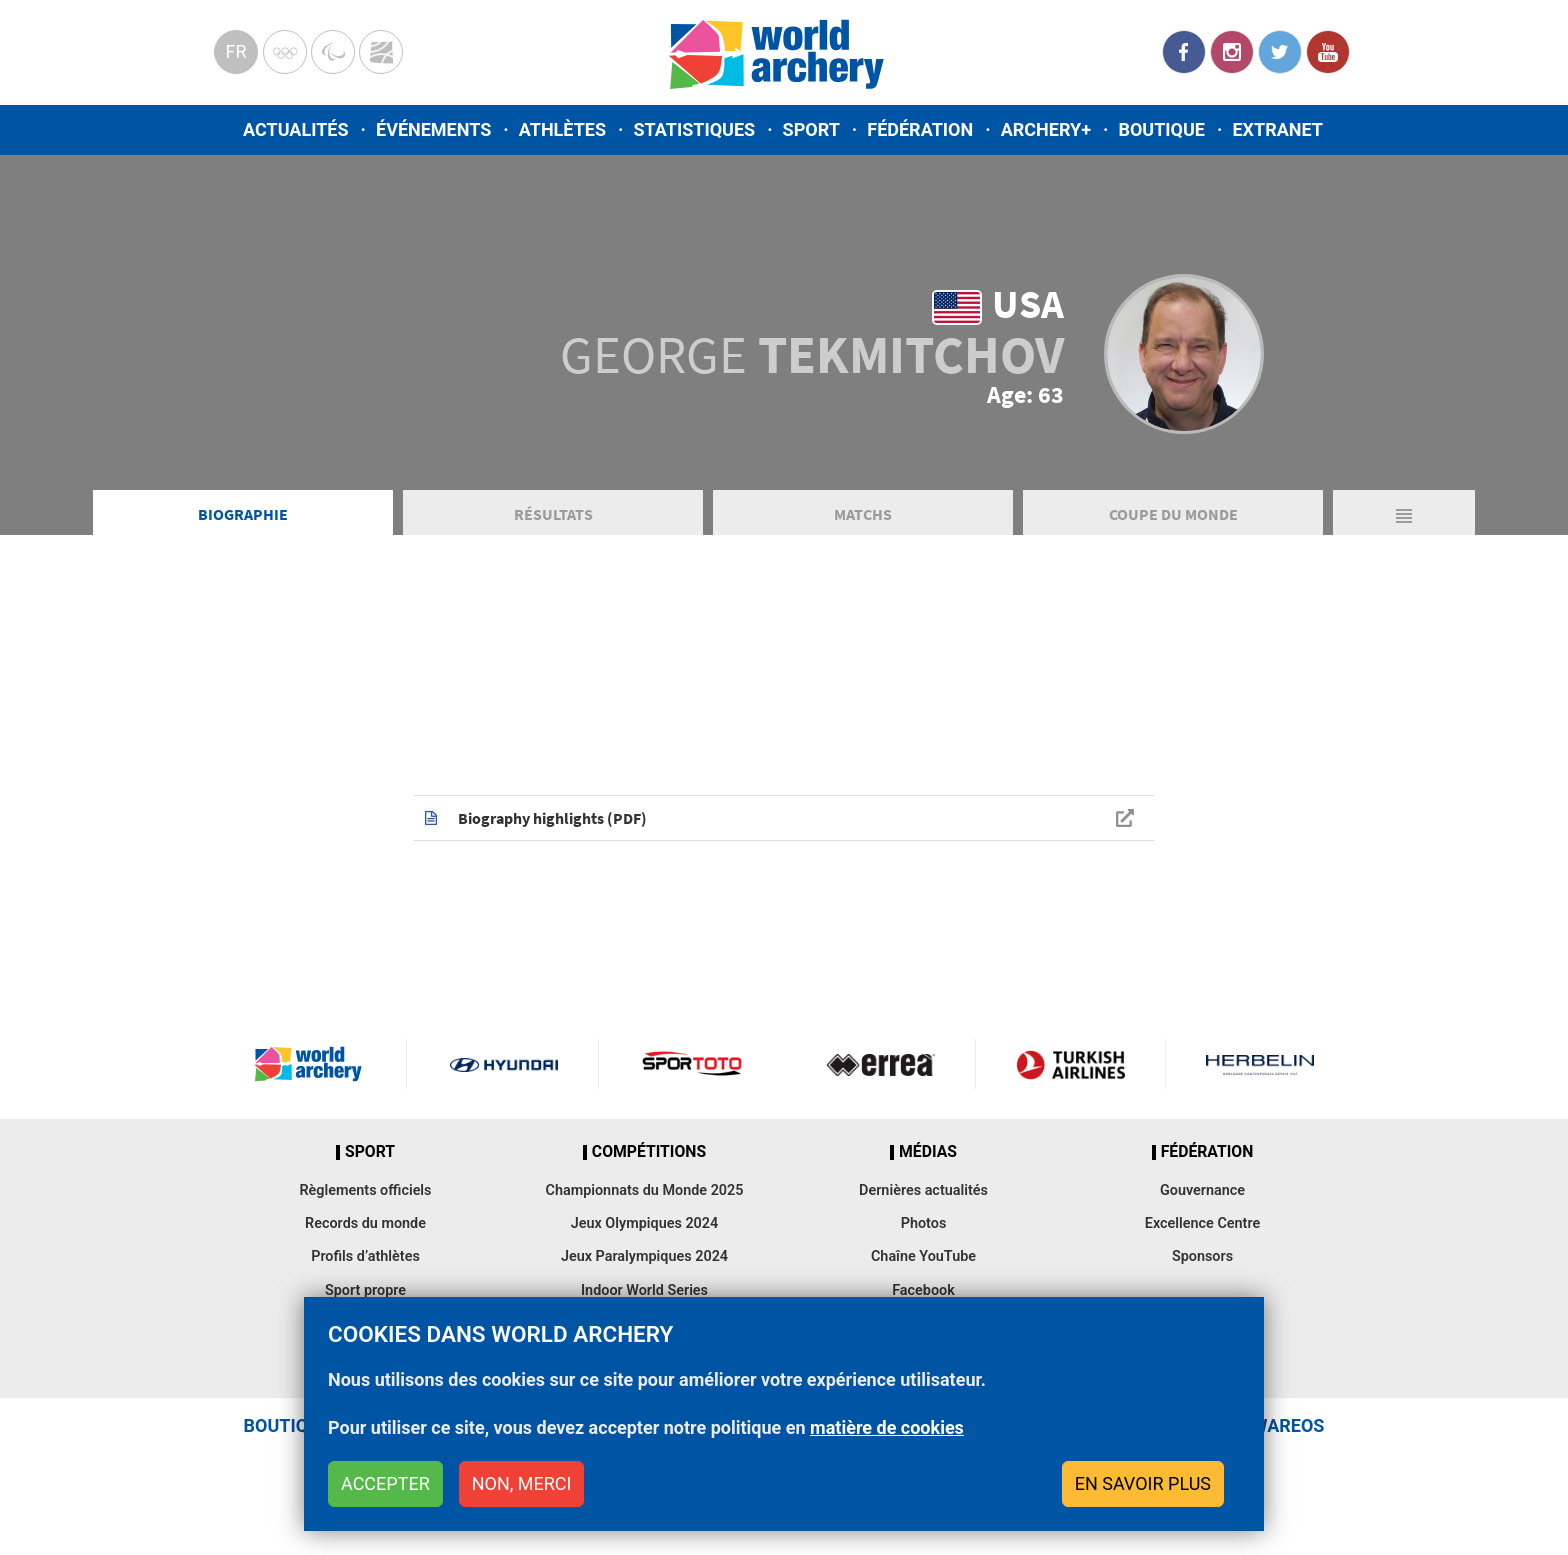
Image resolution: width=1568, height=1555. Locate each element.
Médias (928, 1152)
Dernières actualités (923, 1190)
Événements (433, 129)
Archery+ (1046, 129)
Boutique (1161, 129)
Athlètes (562, 129)
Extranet (1277, 129)
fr (235, 51)
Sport (811, 129)
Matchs (863, 514)
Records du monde (365, 1223)
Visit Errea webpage (881, 1064)
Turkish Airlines (1070, 1064)
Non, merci (522, 1483)
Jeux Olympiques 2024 (645, 1223)
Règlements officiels (365, 1190)
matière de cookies (887, 1427)
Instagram (1232, 52)
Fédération (920, 129)
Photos (924, 1223)
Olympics (285, 52)
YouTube (1328, 52)
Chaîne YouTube (923, 1256)
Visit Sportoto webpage (693, 1064)
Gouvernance (1202, 1190)
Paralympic (333, 52)
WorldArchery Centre (381, 52)
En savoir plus (1143, 1483)
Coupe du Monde (1173, 514)
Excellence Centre (1202, 1223)
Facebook (1184, 52)
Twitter (1280, 52)
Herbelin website (1260, 1064)
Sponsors (1202, 1256)
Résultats (553, 514)
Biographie (243, 514)
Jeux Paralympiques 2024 (644, 1256)
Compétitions (649, 1152)
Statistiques (694, 129)
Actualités (296, 129)
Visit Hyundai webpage (504, 1064)
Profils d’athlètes (365, 1256)
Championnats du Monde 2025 (644, 1190)
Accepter (385, 1483)
